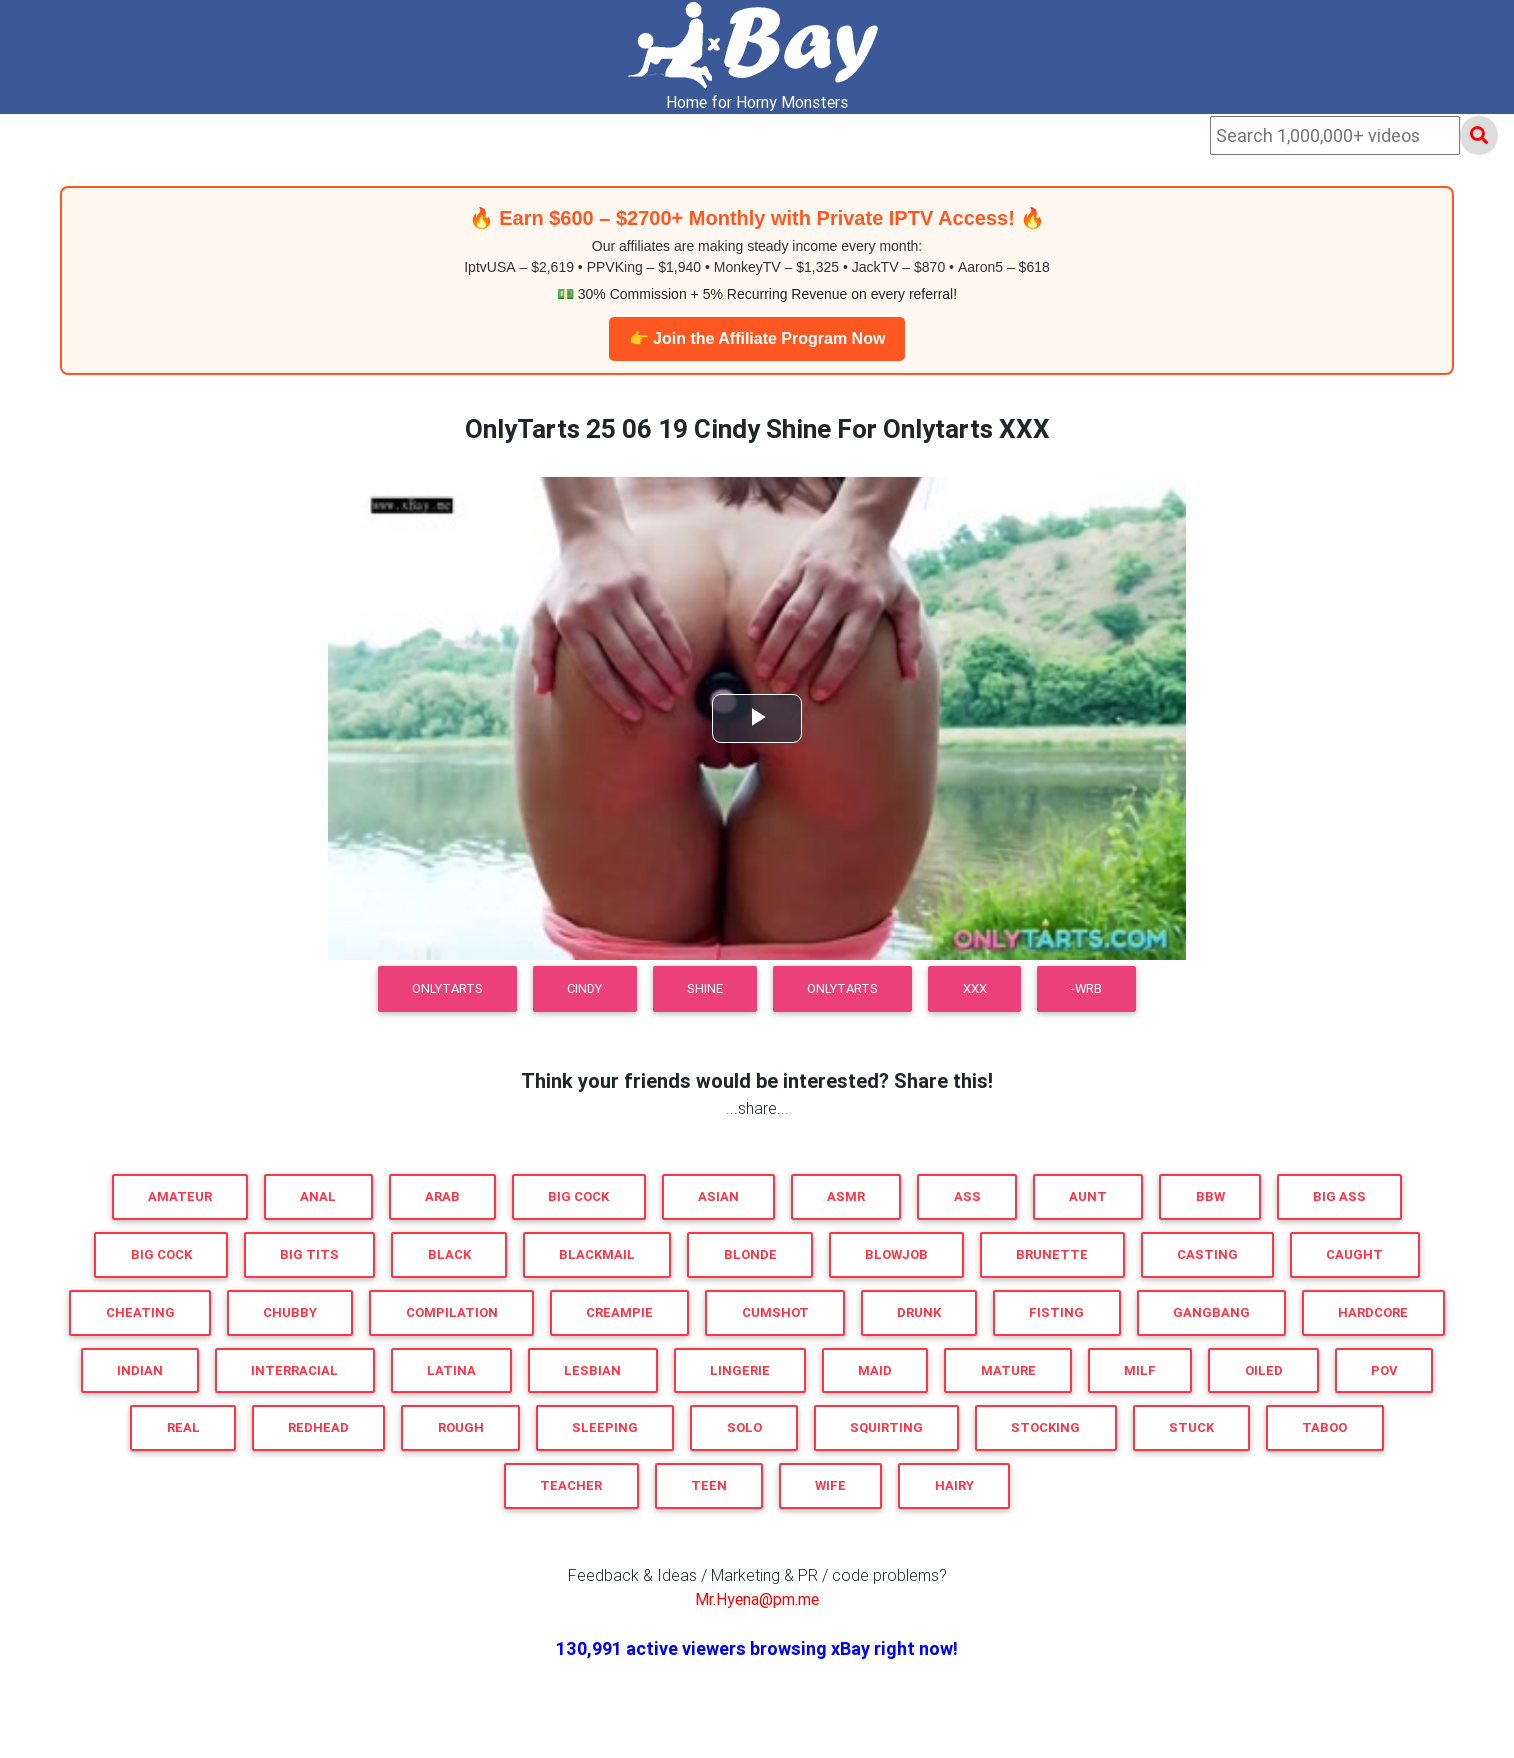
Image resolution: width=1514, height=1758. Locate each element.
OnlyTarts (447, 988)
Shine (705, 988)
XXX (975, 988)
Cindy (584, 988)
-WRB (1086, 988)
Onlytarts (842, 988)
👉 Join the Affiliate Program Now (757, 338)
